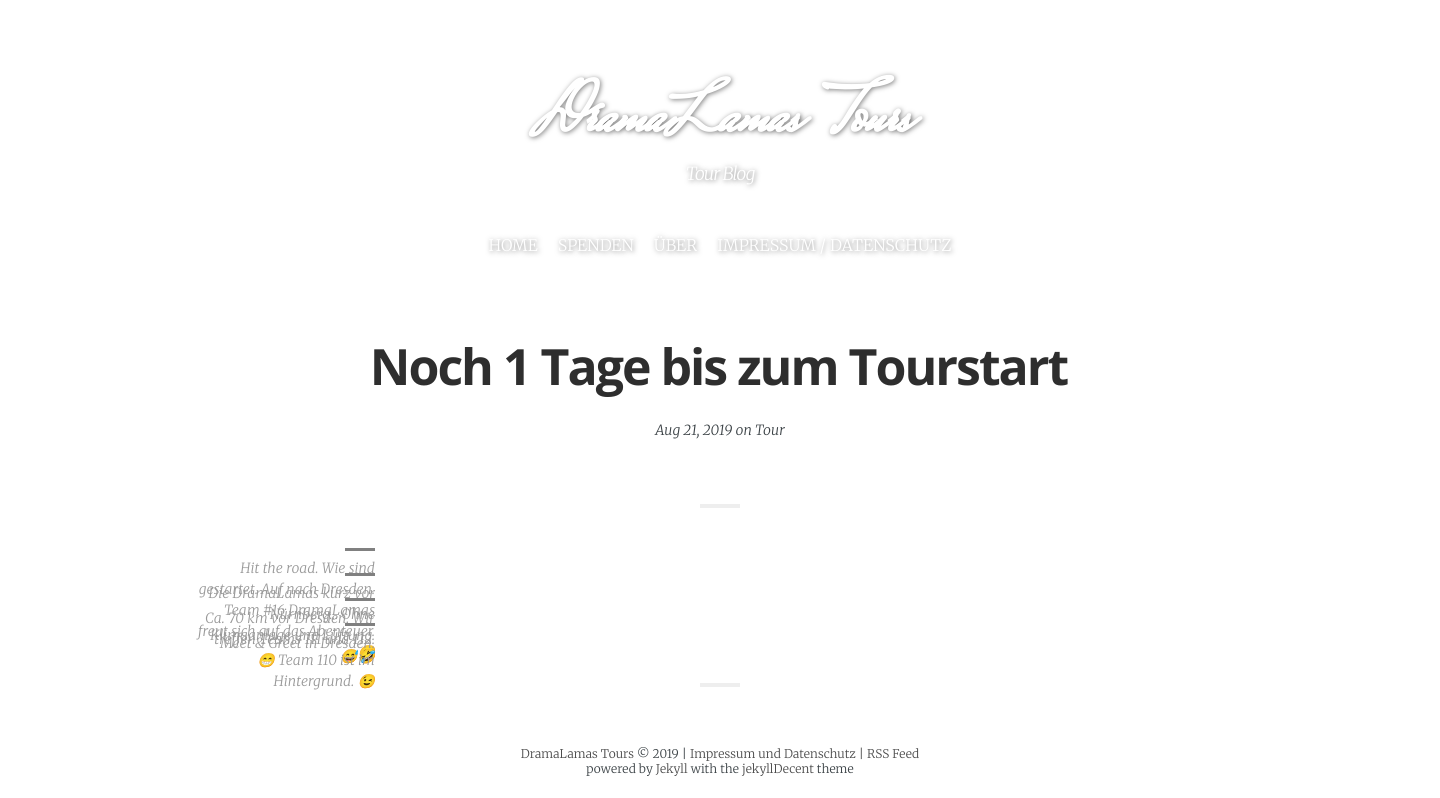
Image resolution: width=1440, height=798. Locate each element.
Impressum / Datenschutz (834, 246)
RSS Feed (893, 754)
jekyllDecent (778, 769)
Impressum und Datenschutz (773, 754)
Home (512, 246)
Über (675, 246)
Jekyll (672, 769)
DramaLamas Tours (719, 122)
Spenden (596, 246)
